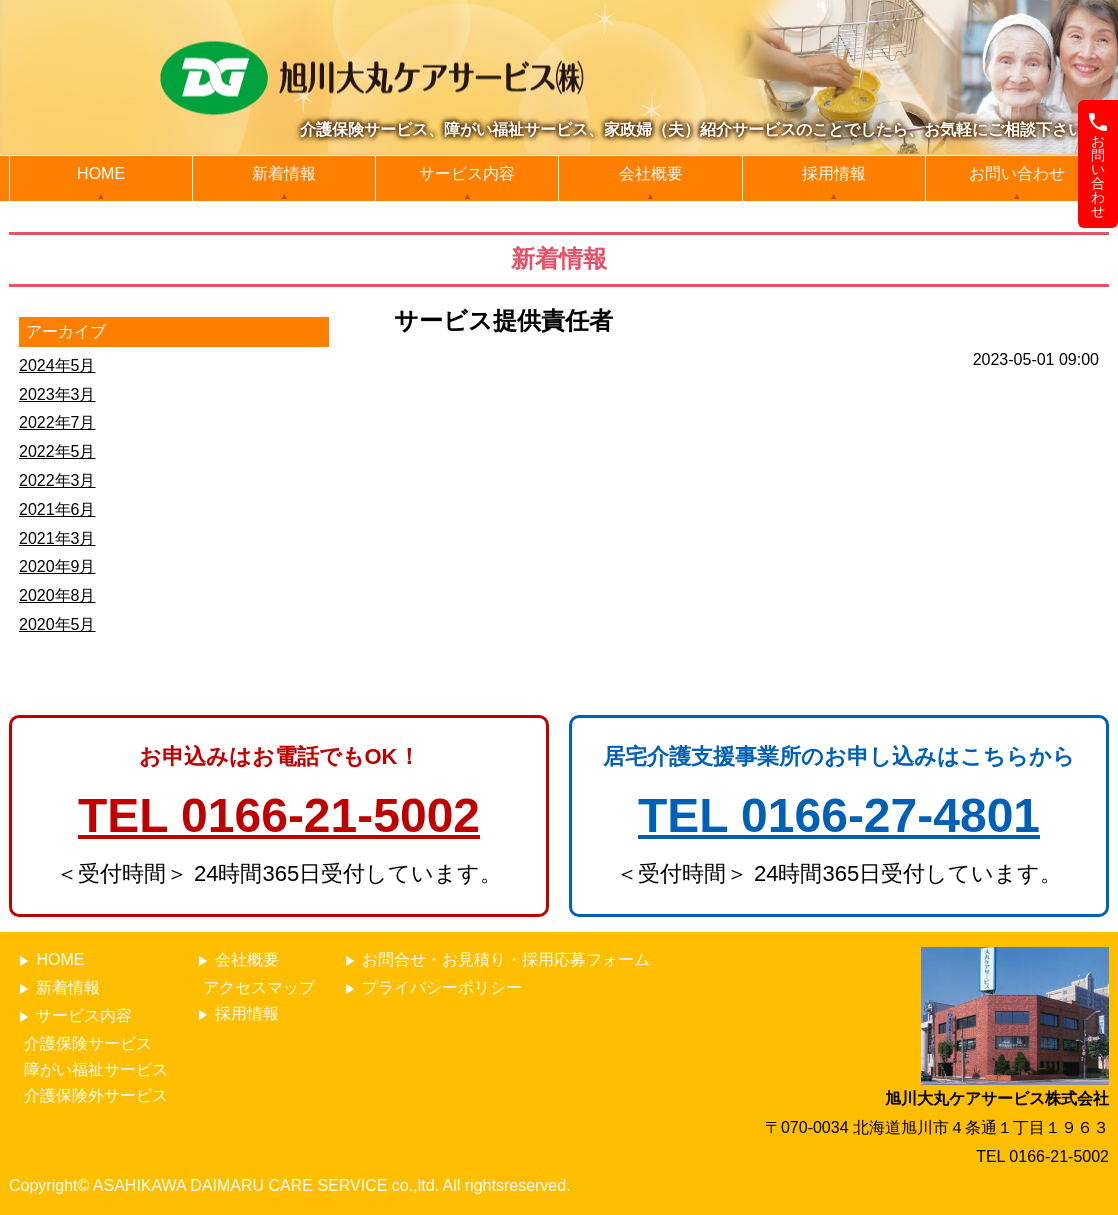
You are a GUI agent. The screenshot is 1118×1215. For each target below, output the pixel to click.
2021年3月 (57, 538)
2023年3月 (57, 394)
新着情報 (284, 173)
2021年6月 (57, 509)
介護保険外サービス (96, 1095)
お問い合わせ (1017, 173)
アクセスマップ (259, 987)
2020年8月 (57, 595)
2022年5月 (57, 451)
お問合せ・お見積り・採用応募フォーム (495, 960)
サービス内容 (467, 173)
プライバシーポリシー (431, 988)
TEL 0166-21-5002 (279, 815)
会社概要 (651, 173)
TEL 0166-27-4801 (839, 815)
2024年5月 (57, 365)
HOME (101, 173)
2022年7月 (57, 422)
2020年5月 (57, 624)
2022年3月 (57, 480)
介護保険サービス (88, 1043)
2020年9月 (57, 566)
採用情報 (834, 173)
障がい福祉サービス (96, 1069)
